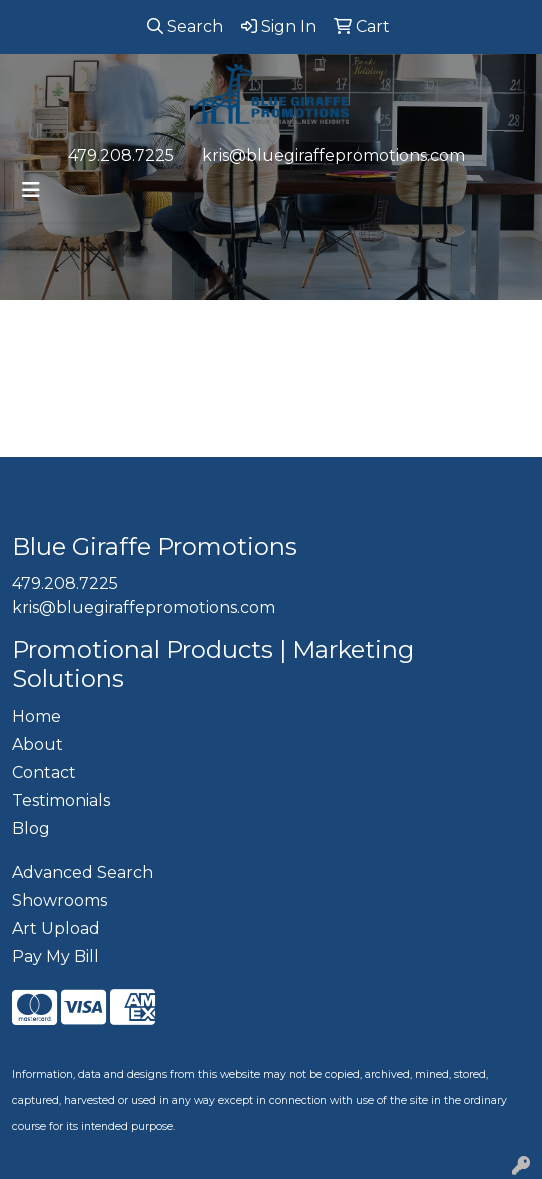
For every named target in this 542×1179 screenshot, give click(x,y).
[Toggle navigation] (31, 190)
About (37, 744)
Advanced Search (82, 872)
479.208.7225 (121, 155)
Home (36, 716)
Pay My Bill (55, 956)
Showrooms (59, 900)
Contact (44, 772)
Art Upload (56, 928)
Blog (31, 828)
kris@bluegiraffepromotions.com (333, 155)
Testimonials (61, 800)
